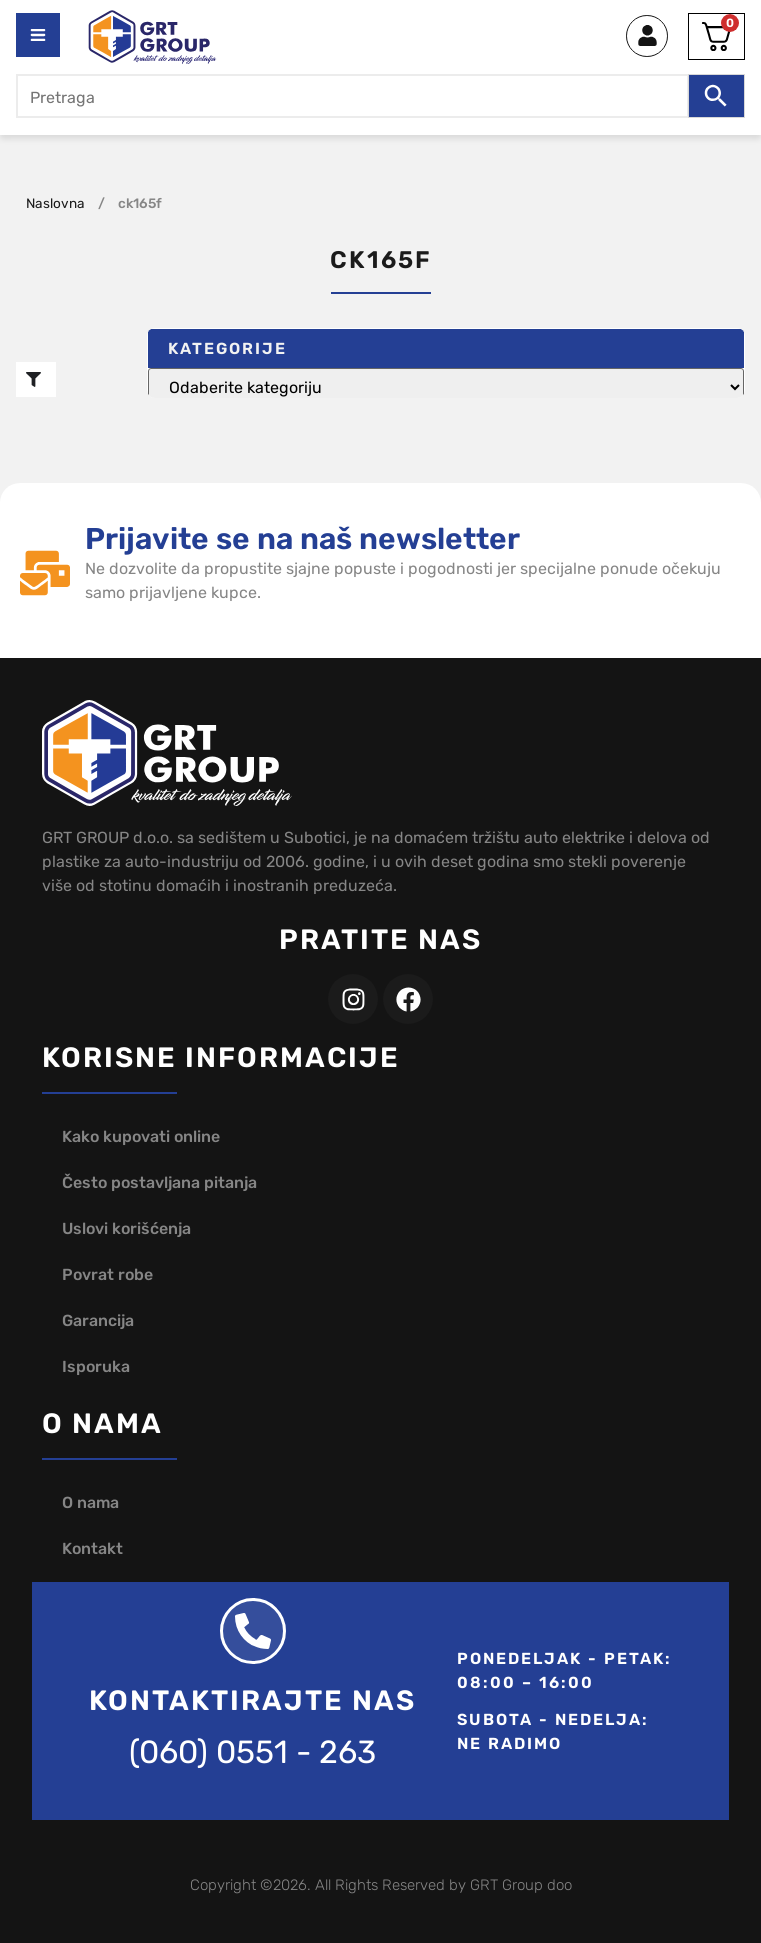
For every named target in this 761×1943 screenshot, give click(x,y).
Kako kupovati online (141, 1136)
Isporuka (96, 1366)
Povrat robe (107, 1274)
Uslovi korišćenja (126, 1228)
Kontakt (92, 1548)
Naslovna (55, 203)
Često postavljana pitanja (159, 1182)
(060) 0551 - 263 (252, 1752)
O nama (90, 1502)
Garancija (98, 1320)
